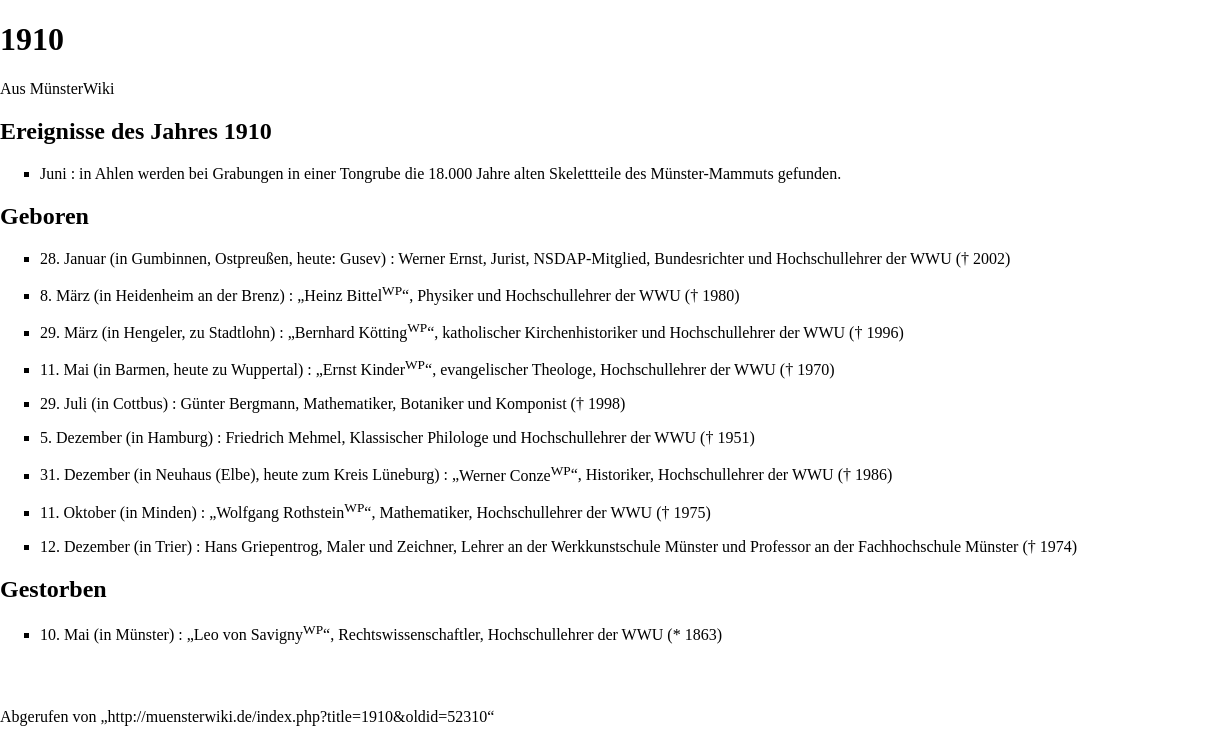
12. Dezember (85, 546)
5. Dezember (81, 437)
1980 (718, 295)
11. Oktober (78, 512)
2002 (989, 258)
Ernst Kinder (374, 369)
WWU (931, 258)
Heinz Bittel (353, 295)
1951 (733, 437)
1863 (701, 634)
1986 (871, 475)
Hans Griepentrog (261, 546)
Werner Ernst (440, 258)
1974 (1056, 546)
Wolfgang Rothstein (290, 512)
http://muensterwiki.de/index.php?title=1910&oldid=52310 (298, 716)
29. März (69, 332)
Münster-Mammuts (711, 173)
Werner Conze (515, 475)
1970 (813, 369)
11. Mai (64, 369)
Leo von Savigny (258, 634)
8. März (65, 295)
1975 (689, 512)
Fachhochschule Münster (938, 546)
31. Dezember (85, 475)
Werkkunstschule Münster (634, 546)
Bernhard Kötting (361, 332)
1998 (604, 403)
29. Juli (63, 403)
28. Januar (73, 258)
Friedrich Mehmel (283, 437)
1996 (882, 332)
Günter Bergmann (237, 403)
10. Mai (65, 634)
